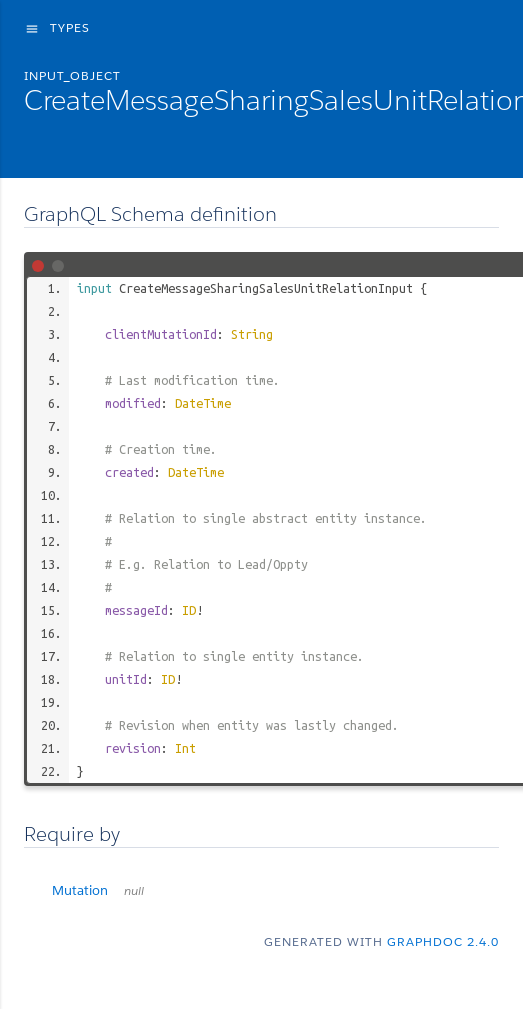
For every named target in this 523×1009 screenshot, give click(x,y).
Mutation (98, 890)
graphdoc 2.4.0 (443, 941)
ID (189, 610)
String (252, 334)
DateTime (203, 403)
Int (185, 748)
